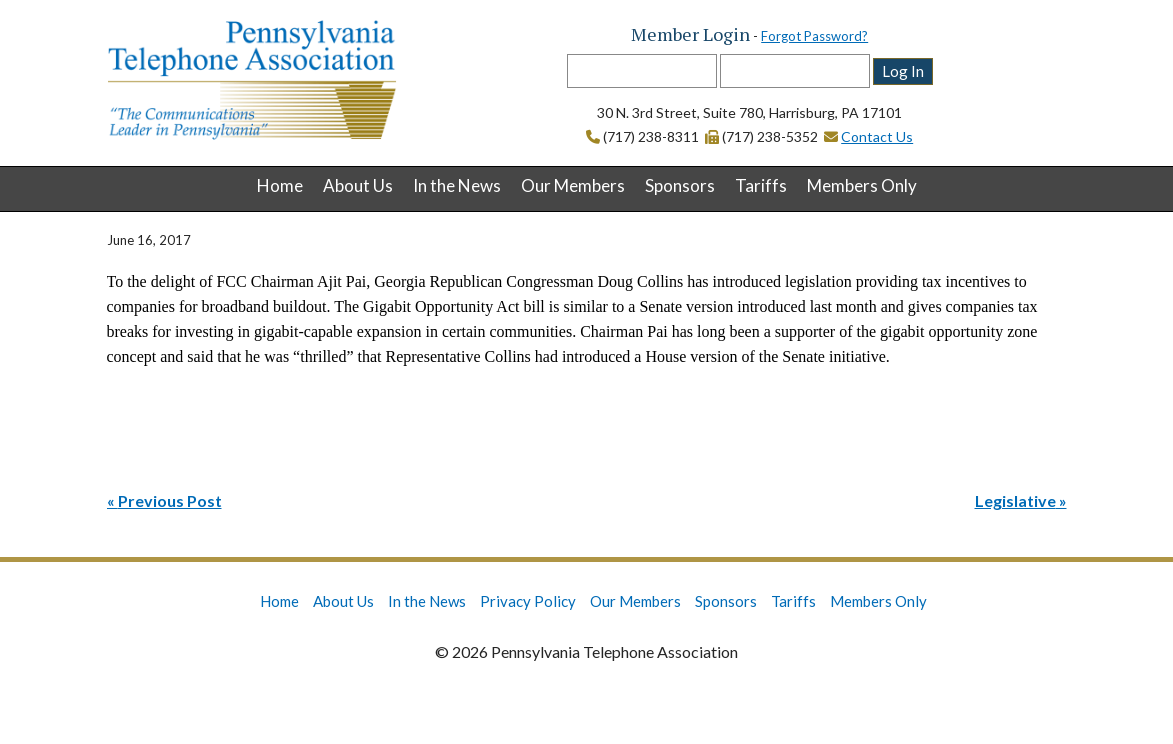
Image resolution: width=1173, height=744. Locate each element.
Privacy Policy (528, 601)
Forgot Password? (814, 36)
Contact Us (877, 136)
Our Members (573, 185)
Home (280, 185)
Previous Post (170, 500)
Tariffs (761, 185)
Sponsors (680, 185)
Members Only (862, 185)
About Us (358, 185)
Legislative (1015, 500)
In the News (457, 185)
